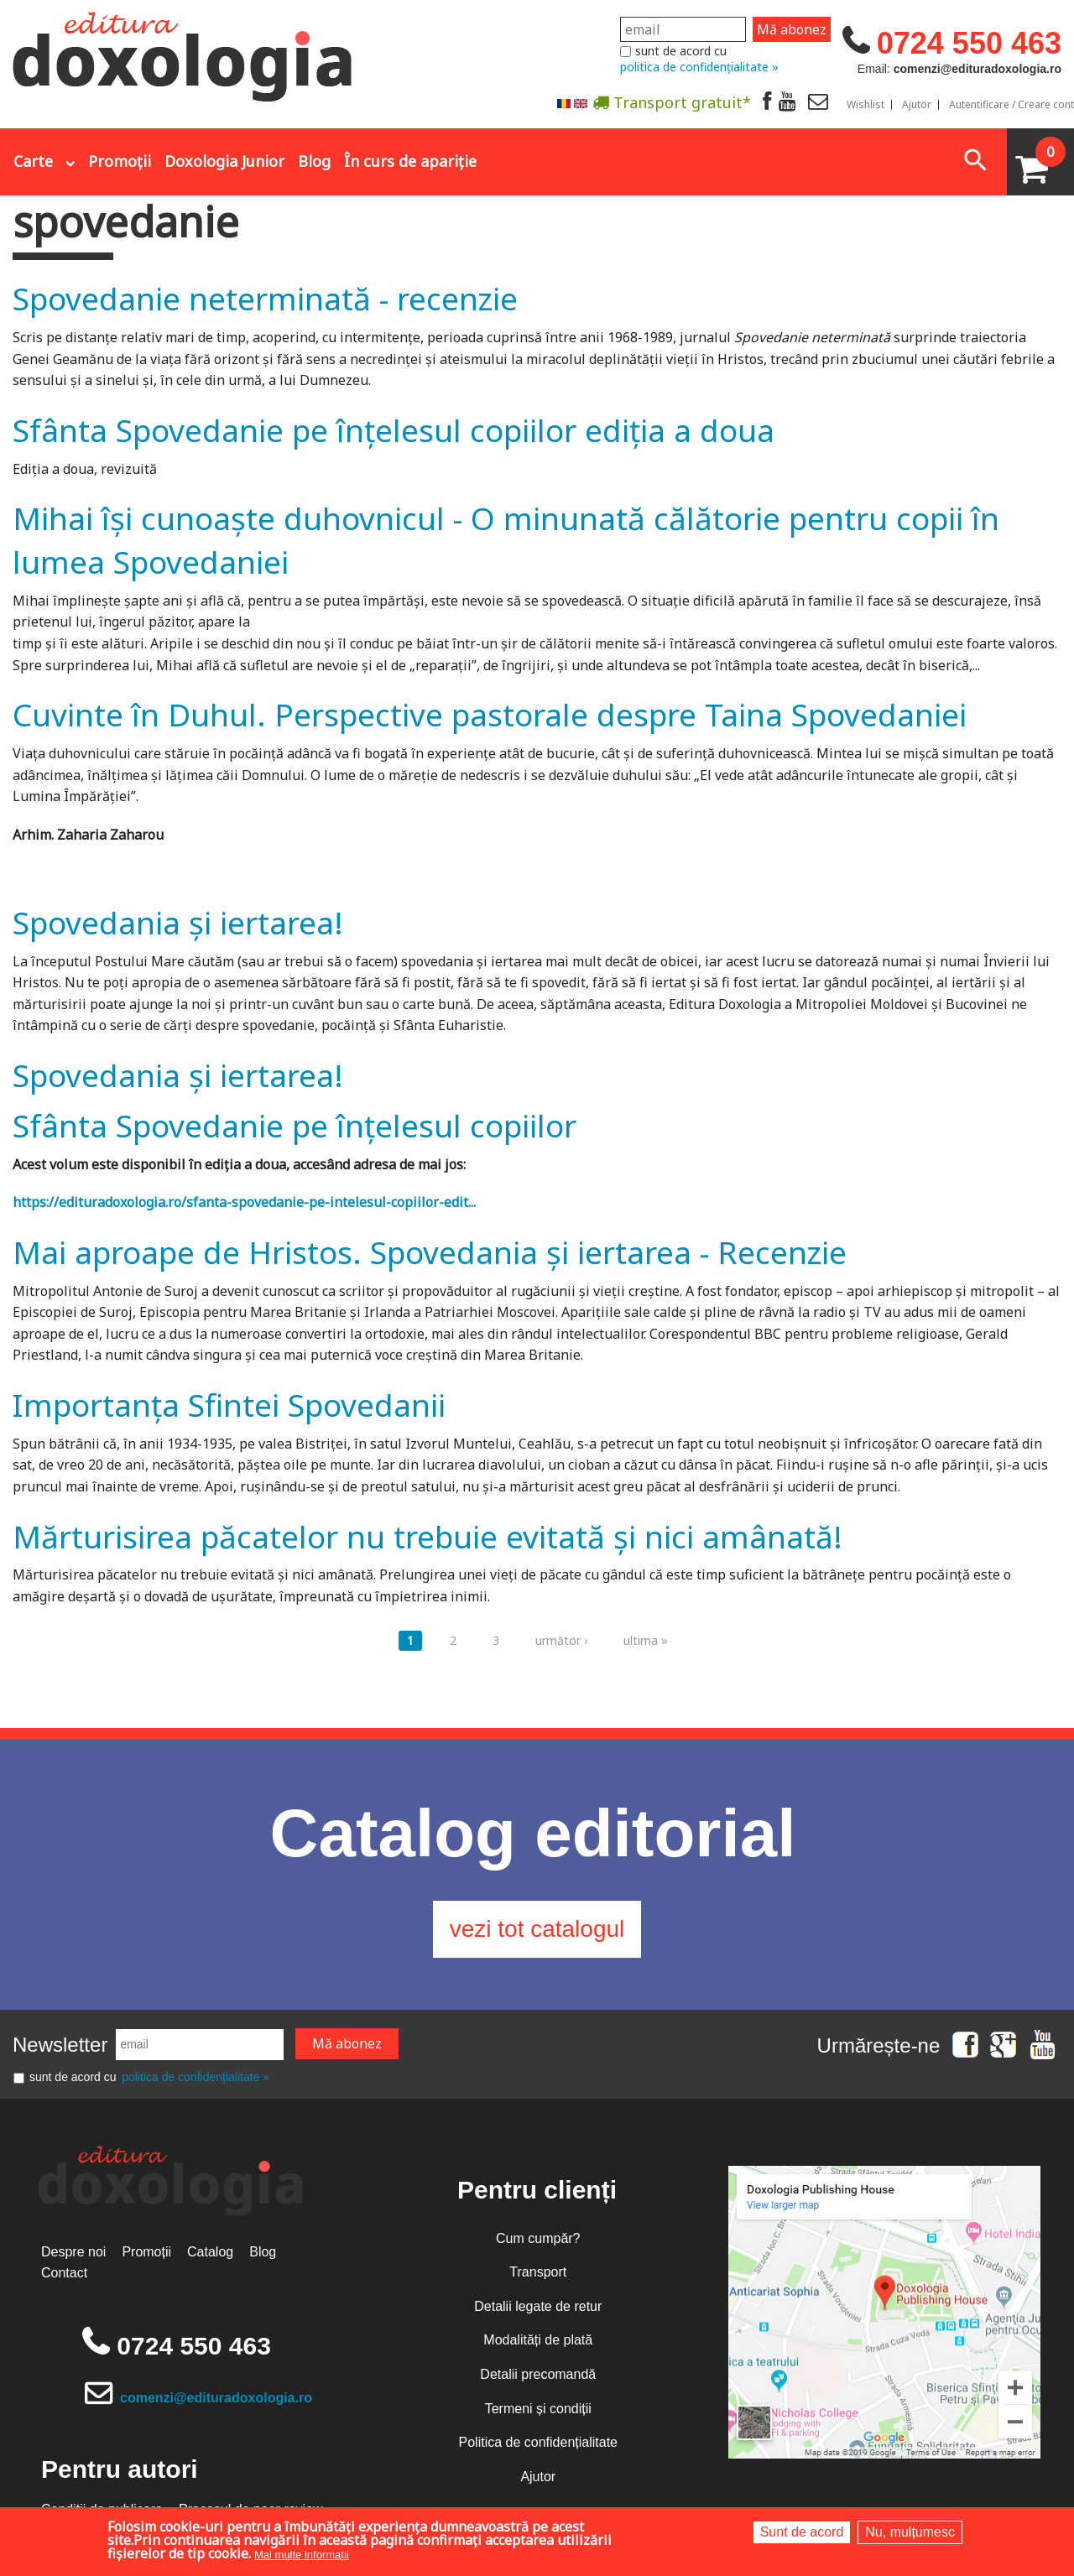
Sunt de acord (802, 2532)
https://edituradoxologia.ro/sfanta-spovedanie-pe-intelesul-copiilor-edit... (244, 1202)
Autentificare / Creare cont (1011, 105)
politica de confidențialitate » (699, 67)
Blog (314, 161)
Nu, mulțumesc (910, 2532)
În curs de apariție (410, 161)
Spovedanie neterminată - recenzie (265, 298)
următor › (561, 1640)
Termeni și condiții (538, 2409)
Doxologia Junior (224, 161)
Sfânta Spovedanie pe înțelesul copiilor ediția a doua (393, 430)
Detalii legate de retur (538, 2306)
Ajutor (916, 105)
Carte (33, 161)
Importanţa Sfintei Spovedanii (229, 1404)
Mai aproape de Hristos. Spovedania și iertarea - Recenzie (430, 1252)
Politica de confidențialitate (538, 2442)
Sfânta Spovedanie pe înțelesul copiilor (294, 1125)
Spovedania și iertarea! (178, 922)
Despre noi (73, 2252)
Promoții (119, 161)
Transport (537, 2272)
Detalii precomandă (538, 2374)
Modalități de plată (537, 2340)
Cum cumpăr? (538, 2238)
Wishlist (865, 105)
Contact (64, 2273)
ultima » (645, 1640)
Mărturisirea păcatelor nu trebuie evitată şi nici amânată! (427, 1536)
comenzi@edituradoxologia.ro (216, 2398)
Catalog (210, 2252)
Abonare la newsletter (571, 143)
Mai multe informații (301, 2554)
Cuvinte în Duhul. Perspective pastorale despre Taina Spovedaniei (490, 714)
